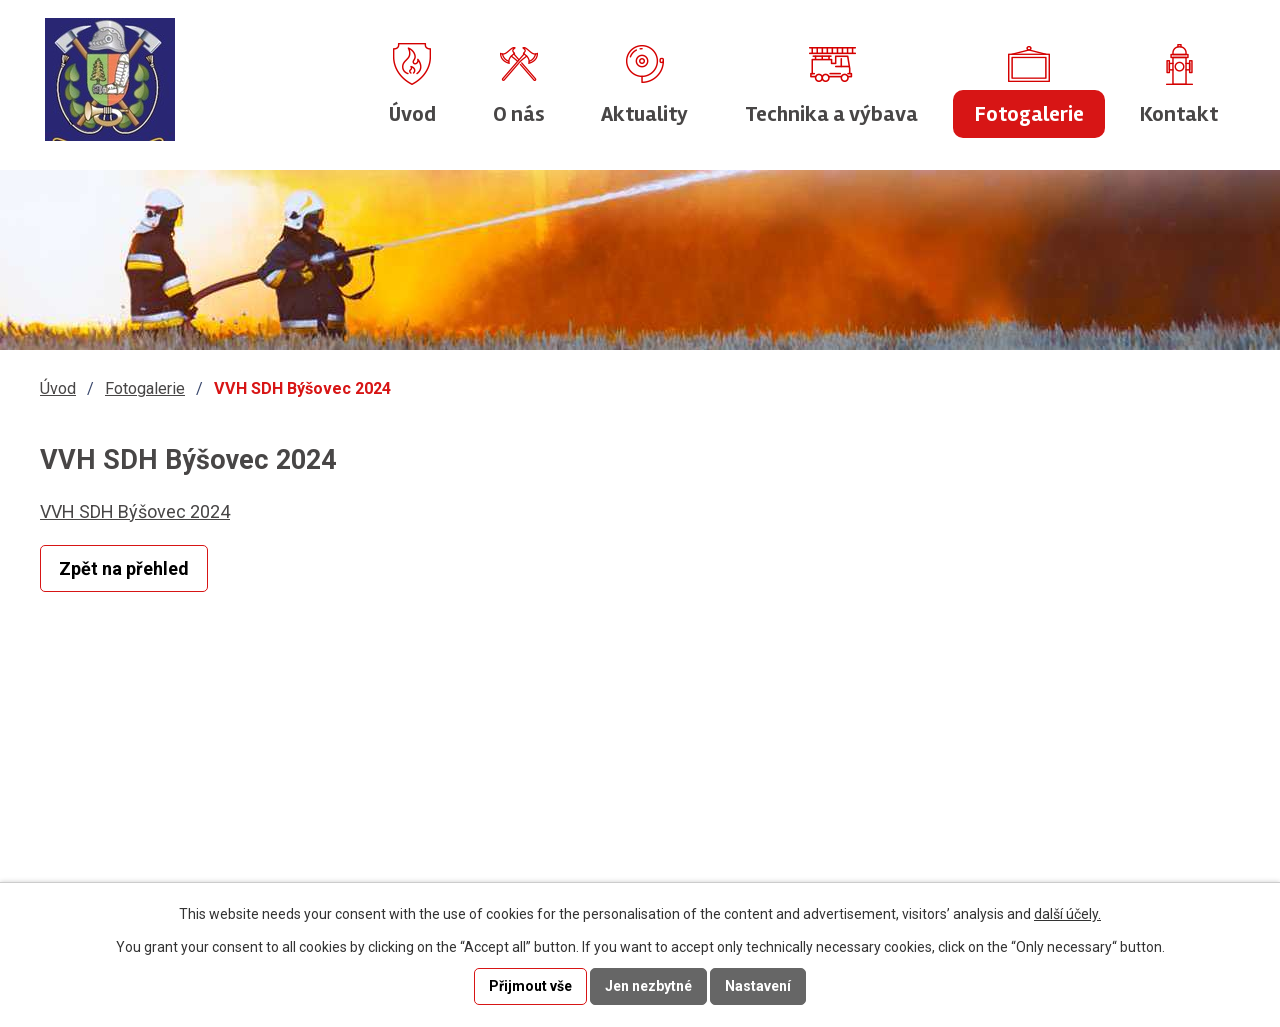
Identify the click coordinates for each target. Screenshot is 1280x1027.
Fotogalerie (1029, 114)
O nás (519, 114)
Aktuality (644, 114)
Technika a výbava (831, 114)
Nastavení (758, 986)
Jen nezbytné (648, 986)
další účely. (1067, 914)
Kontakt (1179, 114)
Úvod (412, 114)
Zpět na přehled (124, 568)
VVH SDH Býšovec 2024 (135, 511)
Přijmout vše (530, 986)
